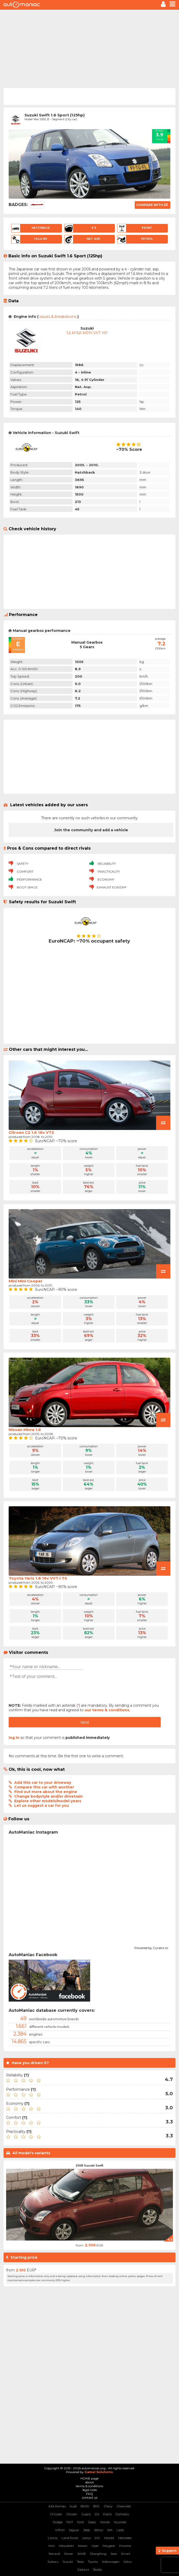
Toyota (93, 2561)
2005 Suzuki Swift (89, 2165)
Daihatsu (122, 2514)
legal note (89, 2490)
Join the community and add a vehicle (91, 830)
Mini (51, 2546)
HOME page (89, 2478)
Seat (114, 2554)
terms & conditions (89, 2486)
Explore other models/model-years (47, 1801)
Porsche (125, 2546)
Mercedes (124, 2538)
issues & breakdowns (57, 316)
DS (97, 2514)
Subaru (53, 2561)
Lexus (86, 2538)
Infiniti (60, 2530)
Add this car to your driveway (42, 1782)
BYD (96, 2506)
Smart (125, 2554)
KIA (110, 2530)
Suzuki (68, 2561)
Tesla (80, 2561)
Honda (105, 2522)
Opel (95, 2546)
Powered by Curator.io (151, 1947)
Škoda (97, 2569)
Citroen (71, 2514)
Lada (120, 2530)
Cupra (86, 2514)
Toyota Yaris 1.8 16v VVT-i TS (38, 1578)
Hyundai (120, 2522)
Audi (73, 2506)
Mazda (109, 2538)
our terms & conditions (107, 1710)
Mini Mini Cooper (26, 1281)
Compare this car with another (44, 1787)
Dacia (107, 2514)
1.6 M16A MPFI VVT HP (86, 333)
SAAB (81, 2554)
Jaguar (74, 2530)
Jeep (86, 2530)
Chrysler (56, 2514)
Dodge (57, 2522)
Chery (108, 2506)
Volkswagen (110, 2561)
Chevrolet (124, 2506)
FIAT (69, 2522)
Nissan (82, 2546)
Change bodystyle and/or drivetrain (48, 1796)
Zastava (83, 2569)
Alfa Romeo (57, 2506)
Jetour (98, 2530)
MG (97, 2538)
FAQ (89, 2494)
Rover (68, 2554)
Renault (54, 2554)
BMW (85, 2506)
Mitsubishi (66, 2546)
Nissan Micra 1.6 (25, 1429)
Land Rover (70, 2538)
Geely (92, 2522)
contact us (89, 2497)
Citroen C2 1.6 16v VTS (31, 1132)
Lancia (53, 2538)
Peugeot (109, 2546)
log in (14, 1737)
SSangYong (98, 2554)
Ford (80, 2522)
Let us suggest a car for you (41, 1805)
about (89, 2482)
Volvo (127, 2561)
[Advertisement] (89, 48)
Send (84, 1722)
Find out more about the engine (45, 1791)
